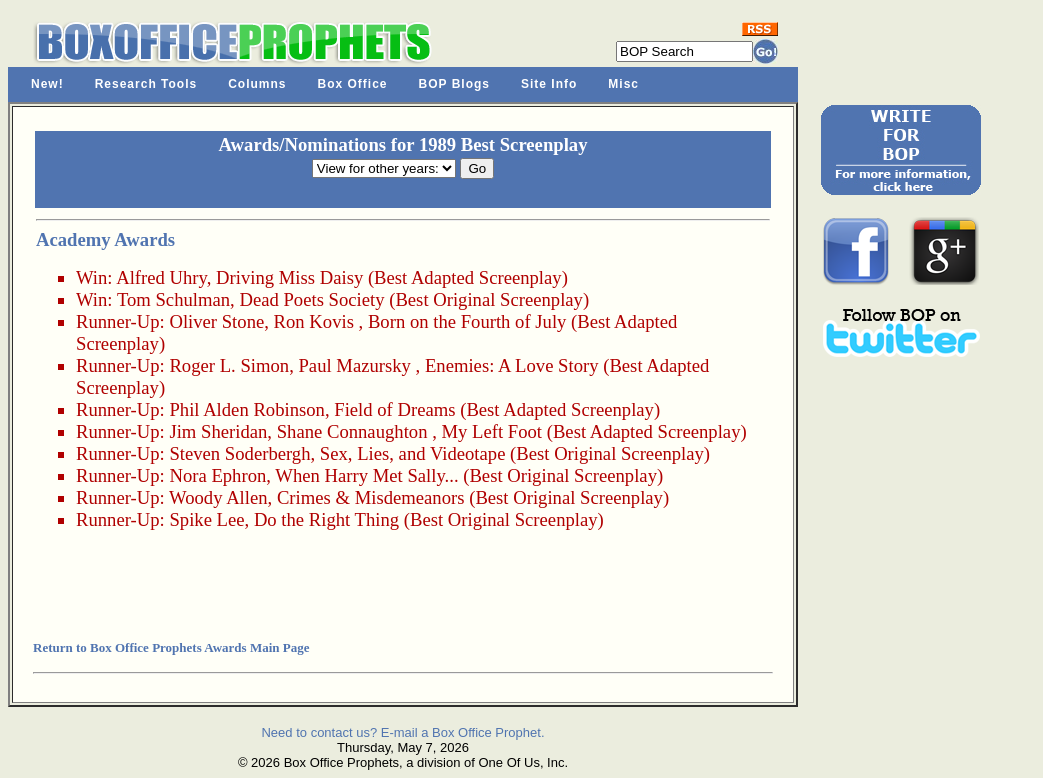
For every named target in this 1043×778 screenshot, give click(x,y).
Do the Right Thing (326, 519)
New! (47, 84)
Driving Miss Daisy (289, 277)
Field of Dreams (394, 409)
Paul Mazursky (354, 365)
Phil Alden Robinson (247, 409)
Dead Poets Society (311, 299)
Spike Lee (206, 519)
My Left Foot (491, 431)
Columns (257, 84)
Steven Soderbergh (239, 453)
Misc (623, 84)
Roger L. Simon (229, 365)
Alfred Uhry (161, 277)
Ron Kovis (314, 321)
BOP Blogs (454, 84)
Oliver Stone (216, 321)
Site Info (549, 84)
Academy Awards (105, 239)
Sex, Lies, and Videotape (413, 453)
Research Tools (146, 84)
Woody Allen (218, 497)
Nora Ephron (217, 475)
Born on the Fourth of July (467, 321)
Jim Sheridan (218, 431)
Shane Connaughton (352, 431)
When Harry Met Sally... (366, 475)
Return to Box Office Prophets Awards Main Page (171, 647)
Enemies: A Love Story (512, 365)
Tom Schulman (173, 299)
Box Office (353, 84)
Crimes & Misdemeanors (371, 497)
